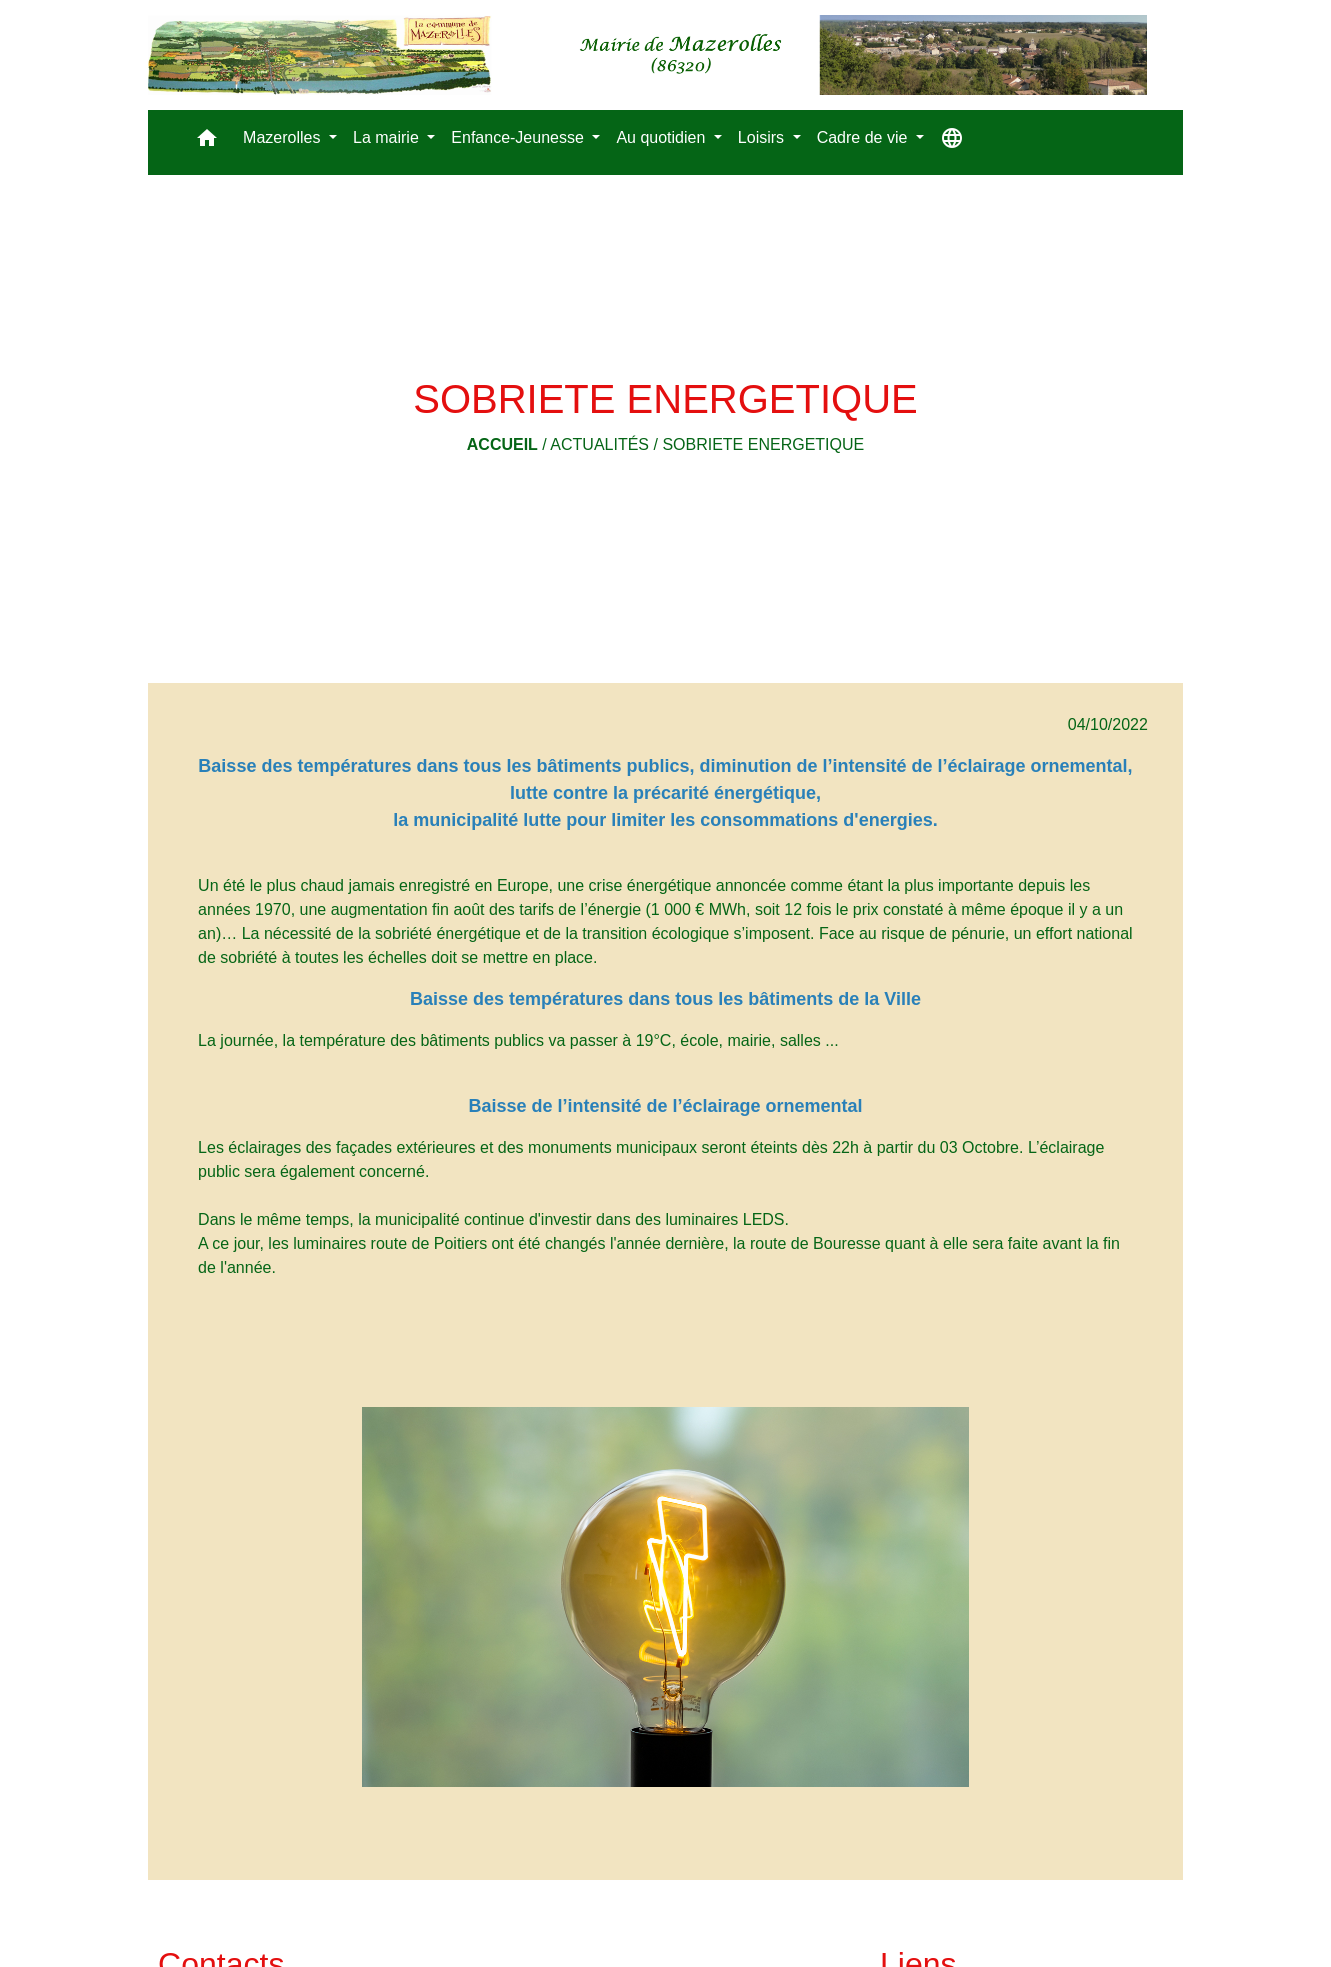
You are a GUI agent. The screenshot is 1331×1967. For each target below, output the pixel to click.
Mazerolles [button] (284, 137)
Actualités (599, 444)
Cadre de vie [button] (864, 137)
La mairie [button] (388, 137)
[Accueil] (647, 55)
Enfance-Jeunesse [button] (519, 137)
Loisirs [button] (763, 137)
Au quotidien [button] (662, 137)
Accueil (502, 444)
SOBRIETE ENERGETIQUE (763, 444)
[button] (207, 142)
